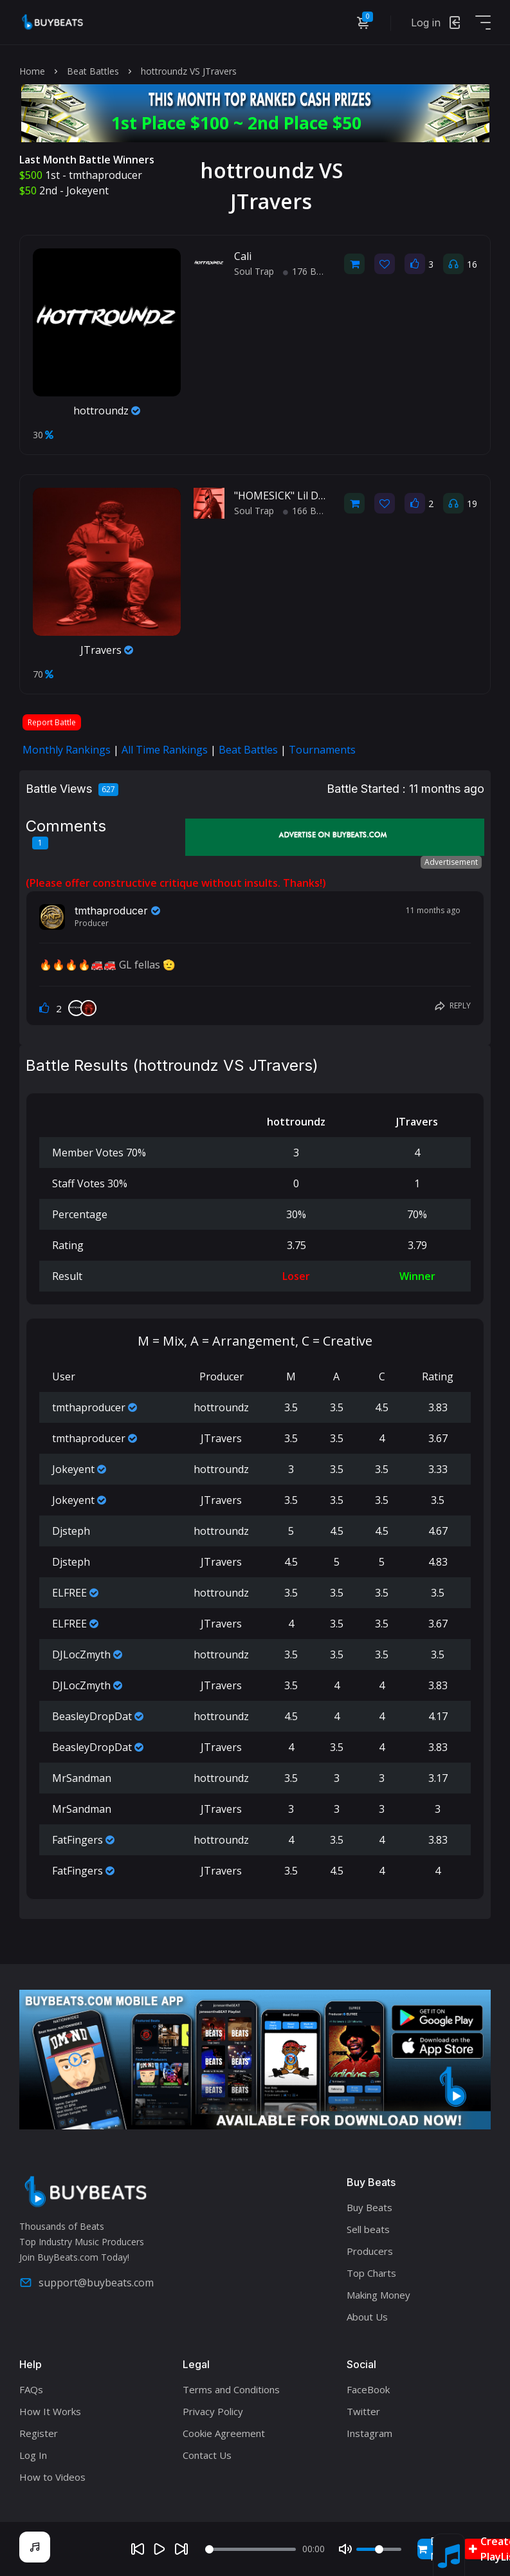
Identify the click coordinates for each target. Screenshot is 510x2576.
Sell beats (368, 2229)
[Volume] (378, 2549)
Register (38, 2433)
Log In (33, 2455)
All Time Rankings (165, 750)
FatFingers (77, 1840)
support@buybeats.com (86, 2282)
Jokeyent (87, 190)
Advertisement (451, 862)
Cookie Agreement (224, 2433)
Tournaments (322, 750)
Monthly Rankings (67, 750)
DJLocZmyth (81, 1654)
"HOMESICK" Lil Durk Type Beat (310, 495)
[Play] (159, 2549)
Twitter (363, 2411)
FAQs (31, 2389)
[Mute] (345, 2549)
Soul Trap (254, 271)
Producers (370, 2251)
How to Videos (52, 2476)
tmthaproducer (105, 175)
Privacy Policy (213, 2411)
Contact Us (207, 2455)
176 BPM (307, 271)
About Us (367, 2316)
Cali (242, 256)
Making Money (378, 2294)
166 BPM (307, 511)
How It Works (50, 2411)
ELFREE (69, 1593)
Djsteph (71, 1531)
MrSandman (81, 1778)
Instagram (369, 2433)
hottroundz (106, 410)
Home (32, 71)
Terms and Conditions (231, 2389)
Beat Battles (93, 71)
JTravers (106, 650)
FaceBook (368, 2389)
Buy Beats (369, 2207)
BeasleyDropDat (92, 1716)
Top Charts (371, 2272)
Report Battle (52, 722)
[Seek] (250, 2549)
